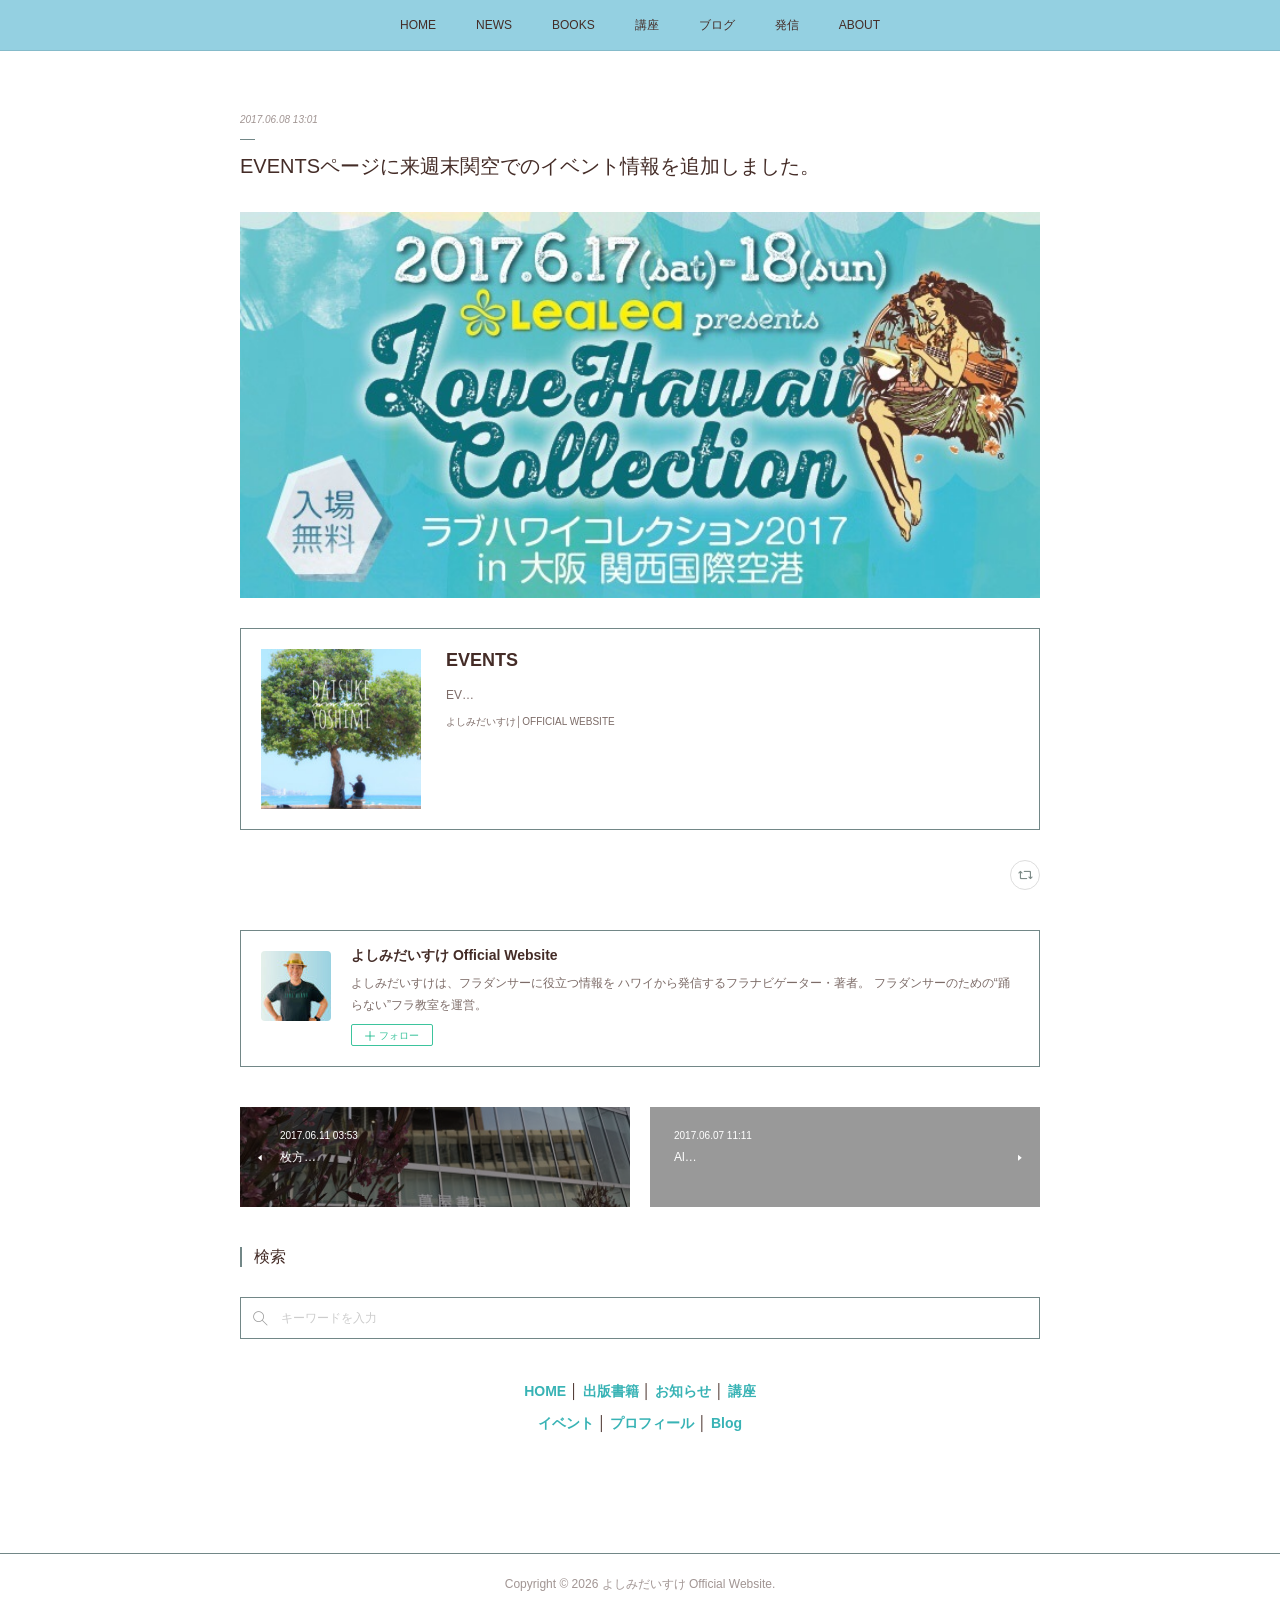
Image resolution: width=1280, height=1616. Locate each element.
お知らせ (683, 1391)
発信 (787, 25)
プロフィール (652, 1423)
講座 (647, 25)
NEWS (494, 25)
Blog (726, 1423)
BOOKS (573, 25)
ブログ (717, 25)
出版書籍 (611, 1391)
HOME (418, 25)
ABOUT (859, 25)
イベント (566, 1423)
